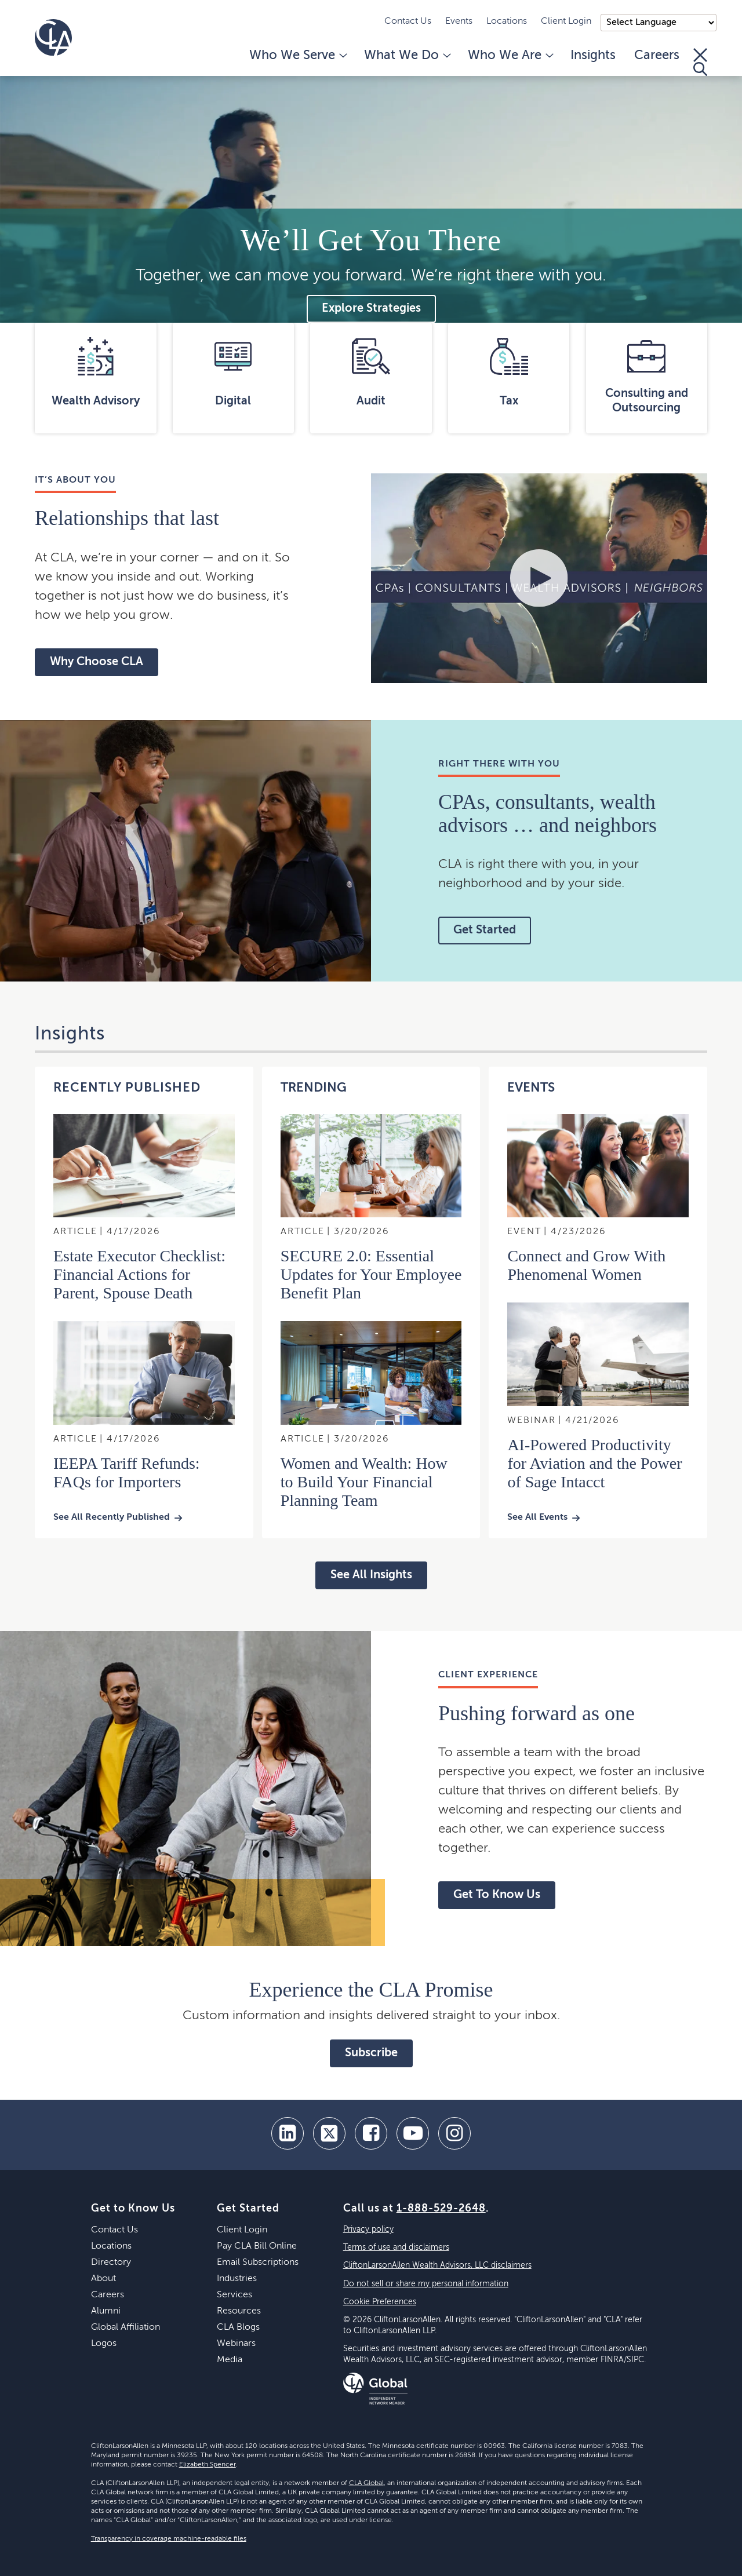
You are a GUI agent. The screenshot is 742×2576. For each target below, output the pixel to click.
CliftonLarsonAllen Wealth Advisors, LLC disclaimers (437, 2265)
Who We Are (510, 55)
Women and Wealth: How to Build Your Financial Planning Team (364, 1481)
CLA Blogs (238, 2327)
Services (234, 2295)
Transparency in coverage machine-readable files (168, 2538)
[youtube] (413, 2133)
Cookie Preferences (379, 2302)
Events (458, 21)
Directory (111, 2262)
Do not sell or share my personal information (425, 2284)
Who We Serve (297, 55)
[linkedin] (287, 2133)
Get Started (484, 930)
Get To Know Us (496, 1895)
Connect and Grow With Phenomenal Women (586, 1265)
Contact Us (407, 21)
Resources (239, 2311)
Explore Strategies (371, 309)
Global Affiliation (125, 2327)
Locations (506, 21)
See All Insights (371, 1575)
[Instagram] (454, 2133)
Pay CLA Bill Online (257, 2246)
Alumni (106, 2311)
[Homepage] (53, 37)
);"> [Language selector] (658, 22)
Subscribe (371, 2053)
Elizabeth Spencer (207, 2464)
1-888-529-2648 (441, 2208)
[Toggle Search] (700, 62)
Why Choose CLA (96, 662)
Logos (104, 2343)
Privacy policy (368, 2229)
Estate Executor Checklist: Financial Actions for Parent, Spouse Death (139, 1274)
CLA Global (366, 2483)
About (103, 2278)
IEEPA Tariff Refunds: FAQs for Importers (126, 1472)
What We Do (406, 55)
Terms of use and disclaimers (396, 2247)
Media (229, 2360)
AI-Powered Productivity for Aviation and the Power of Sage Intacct (594, 1463)
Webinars (236, 2343)
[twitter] (329, 2133)
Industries (237, 2278)
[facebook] (371, 2133)
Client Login (566, 21)
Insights (593, 55)
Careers (656, 55)
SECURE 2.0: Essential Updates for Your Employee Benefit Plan (371, 1274)
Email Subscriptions (258, 2262)
